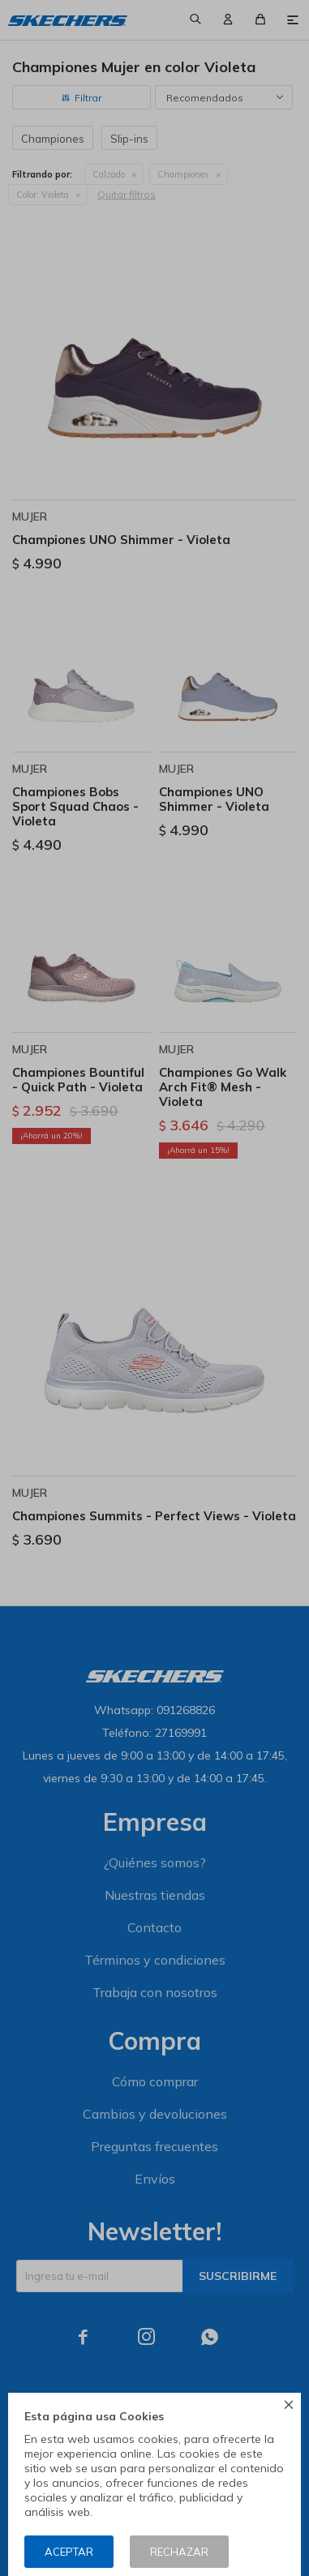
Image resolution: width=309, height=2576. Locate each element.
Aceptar (69, 2551)
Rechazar (179, 2551)
